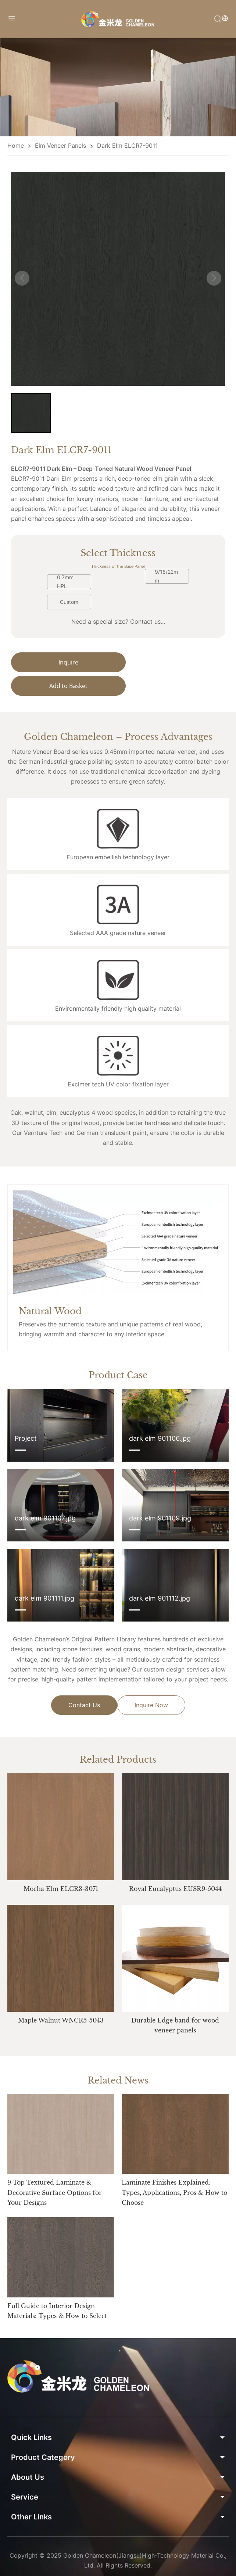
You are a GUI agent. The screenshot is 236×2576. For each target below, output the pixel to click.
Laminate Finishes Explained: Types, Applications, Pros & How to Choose (174, 2217)
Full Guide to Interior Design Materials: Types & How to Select (57, 2335)
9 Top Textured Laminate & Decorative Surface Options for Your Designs (54, 2217)
